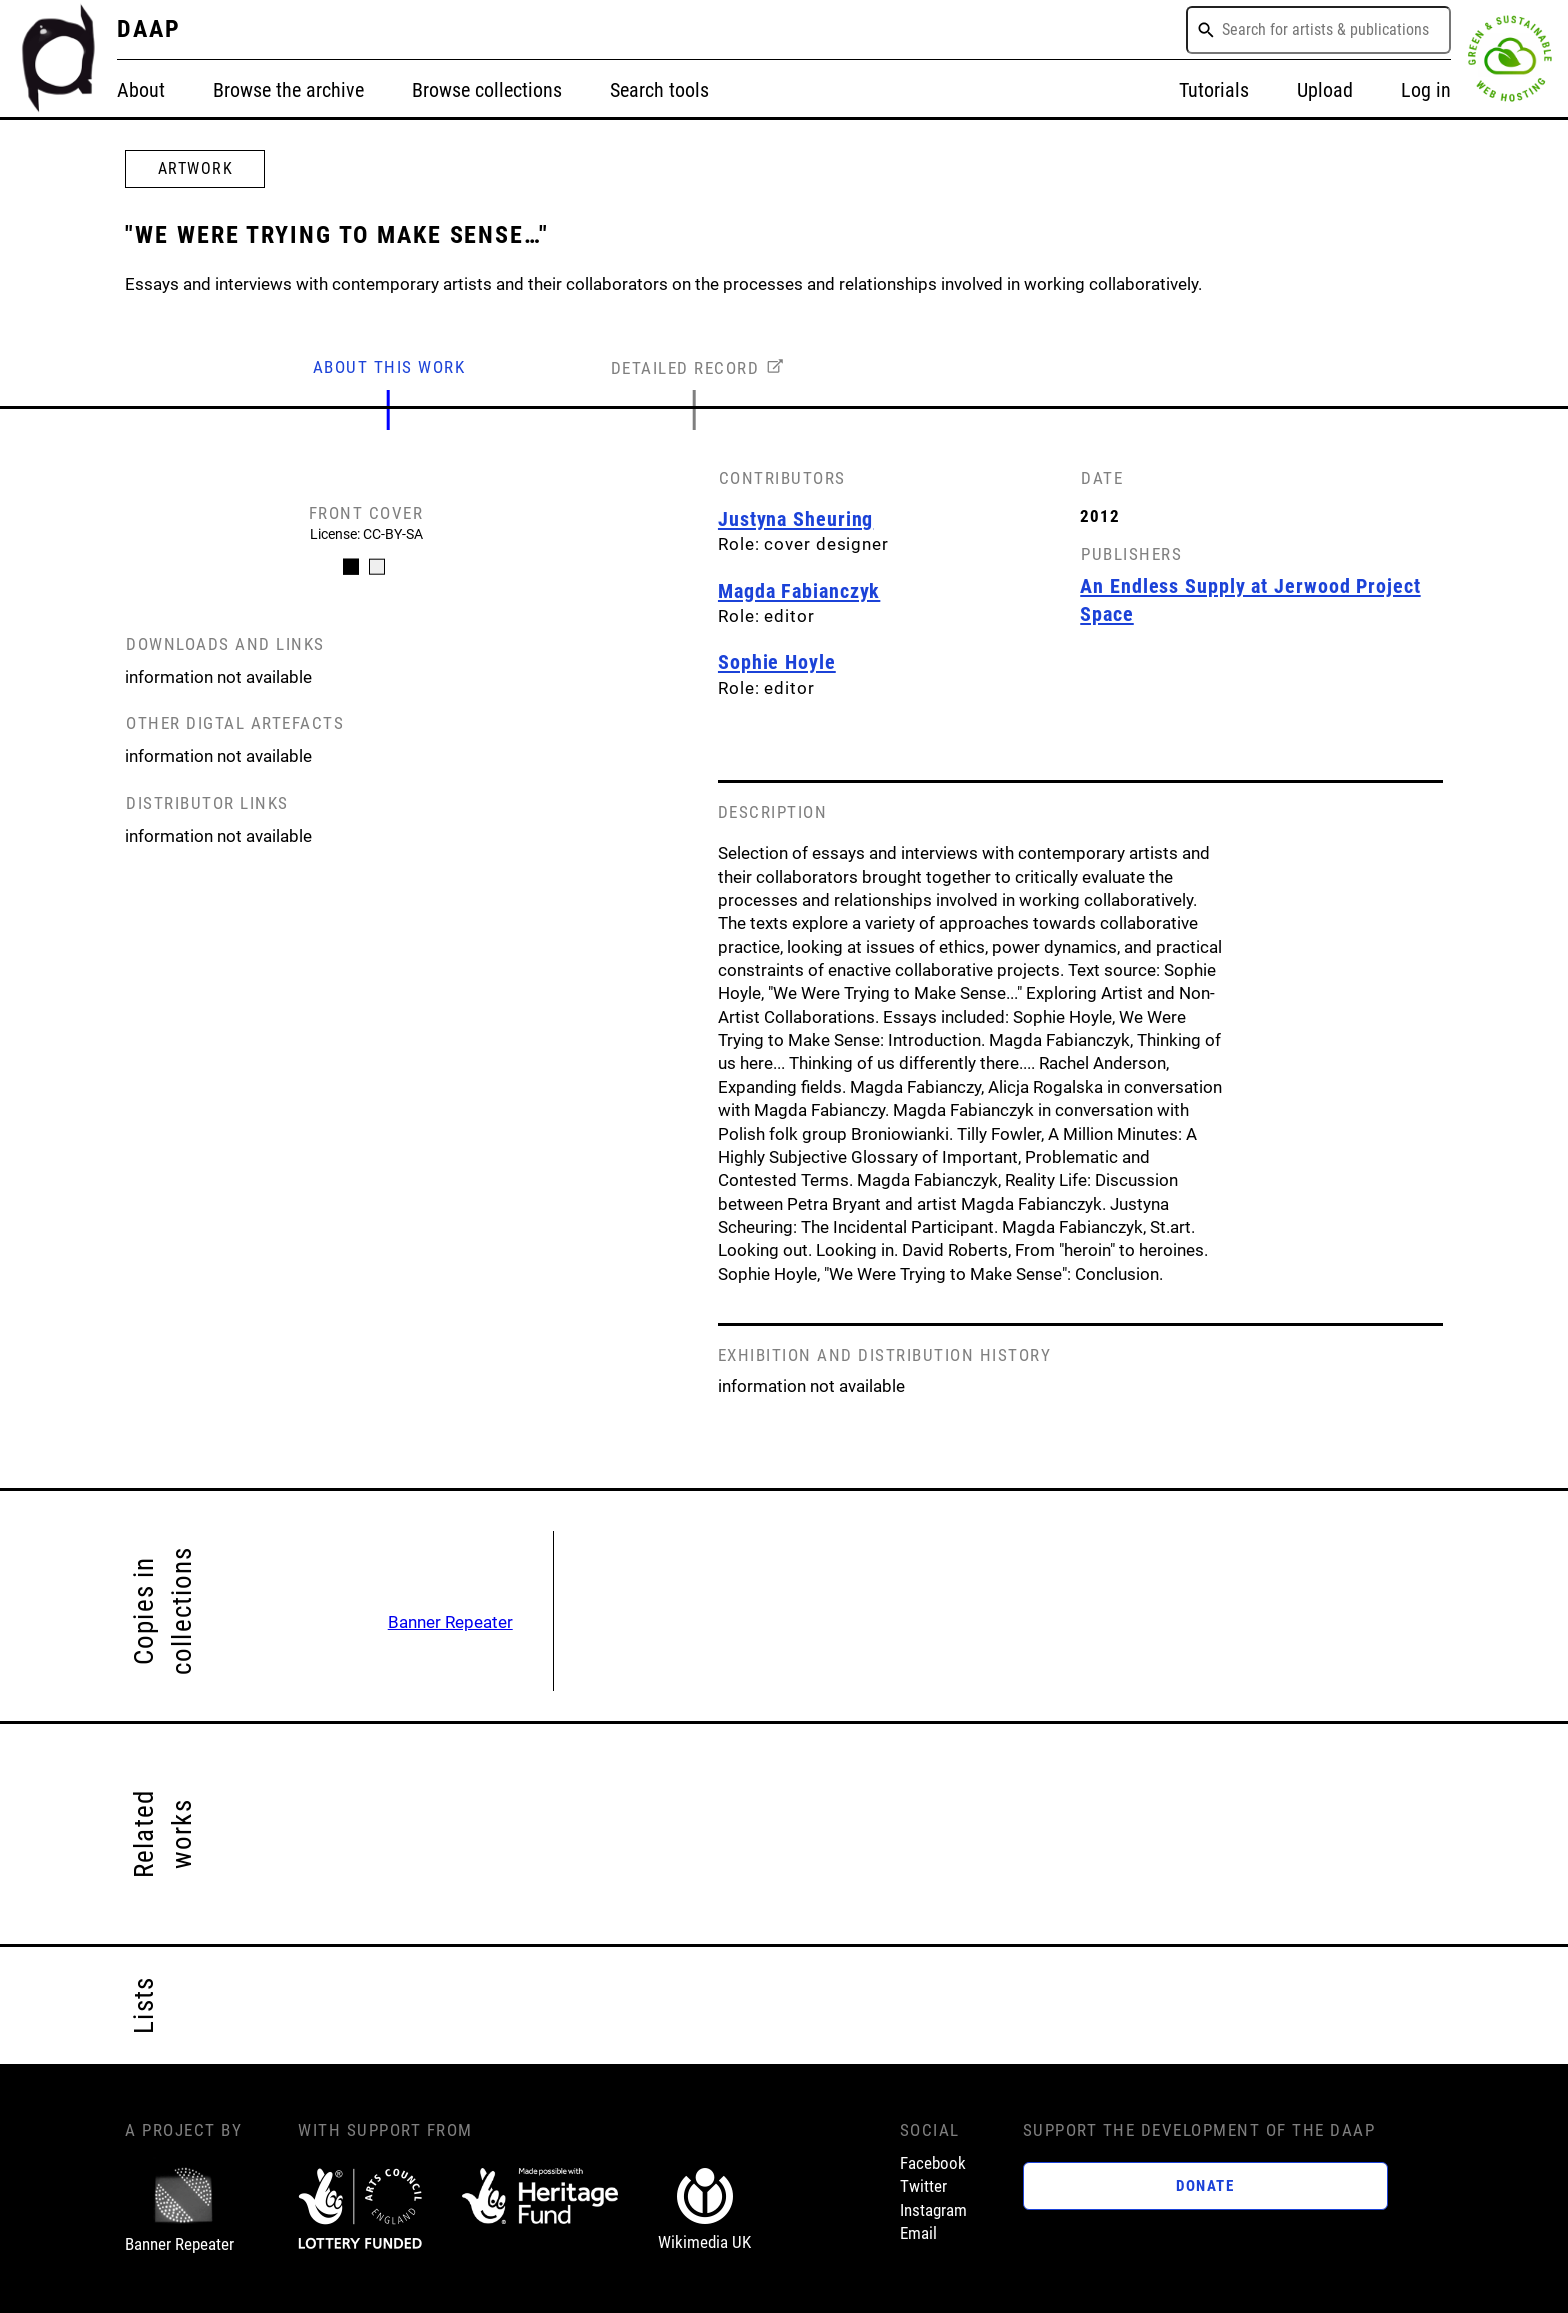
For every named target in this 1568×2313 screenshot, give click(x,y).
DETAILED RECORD (685, 368)
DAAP (149, 29)
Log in (1426, 90)
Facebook (933, 2163)
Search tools (659, 90)
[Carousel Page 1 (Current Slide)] (351, 567)
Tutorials (1214, 90)
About (141, 90)
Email (918, 2233)
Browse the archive (288, 90)
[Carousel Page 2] (377, 567)
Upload (1325, 90)
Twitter (923, 2186)
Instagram (933, 2210)
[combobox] (1318, 30)
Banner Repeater (450, 1622)
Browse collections (487, 90)
